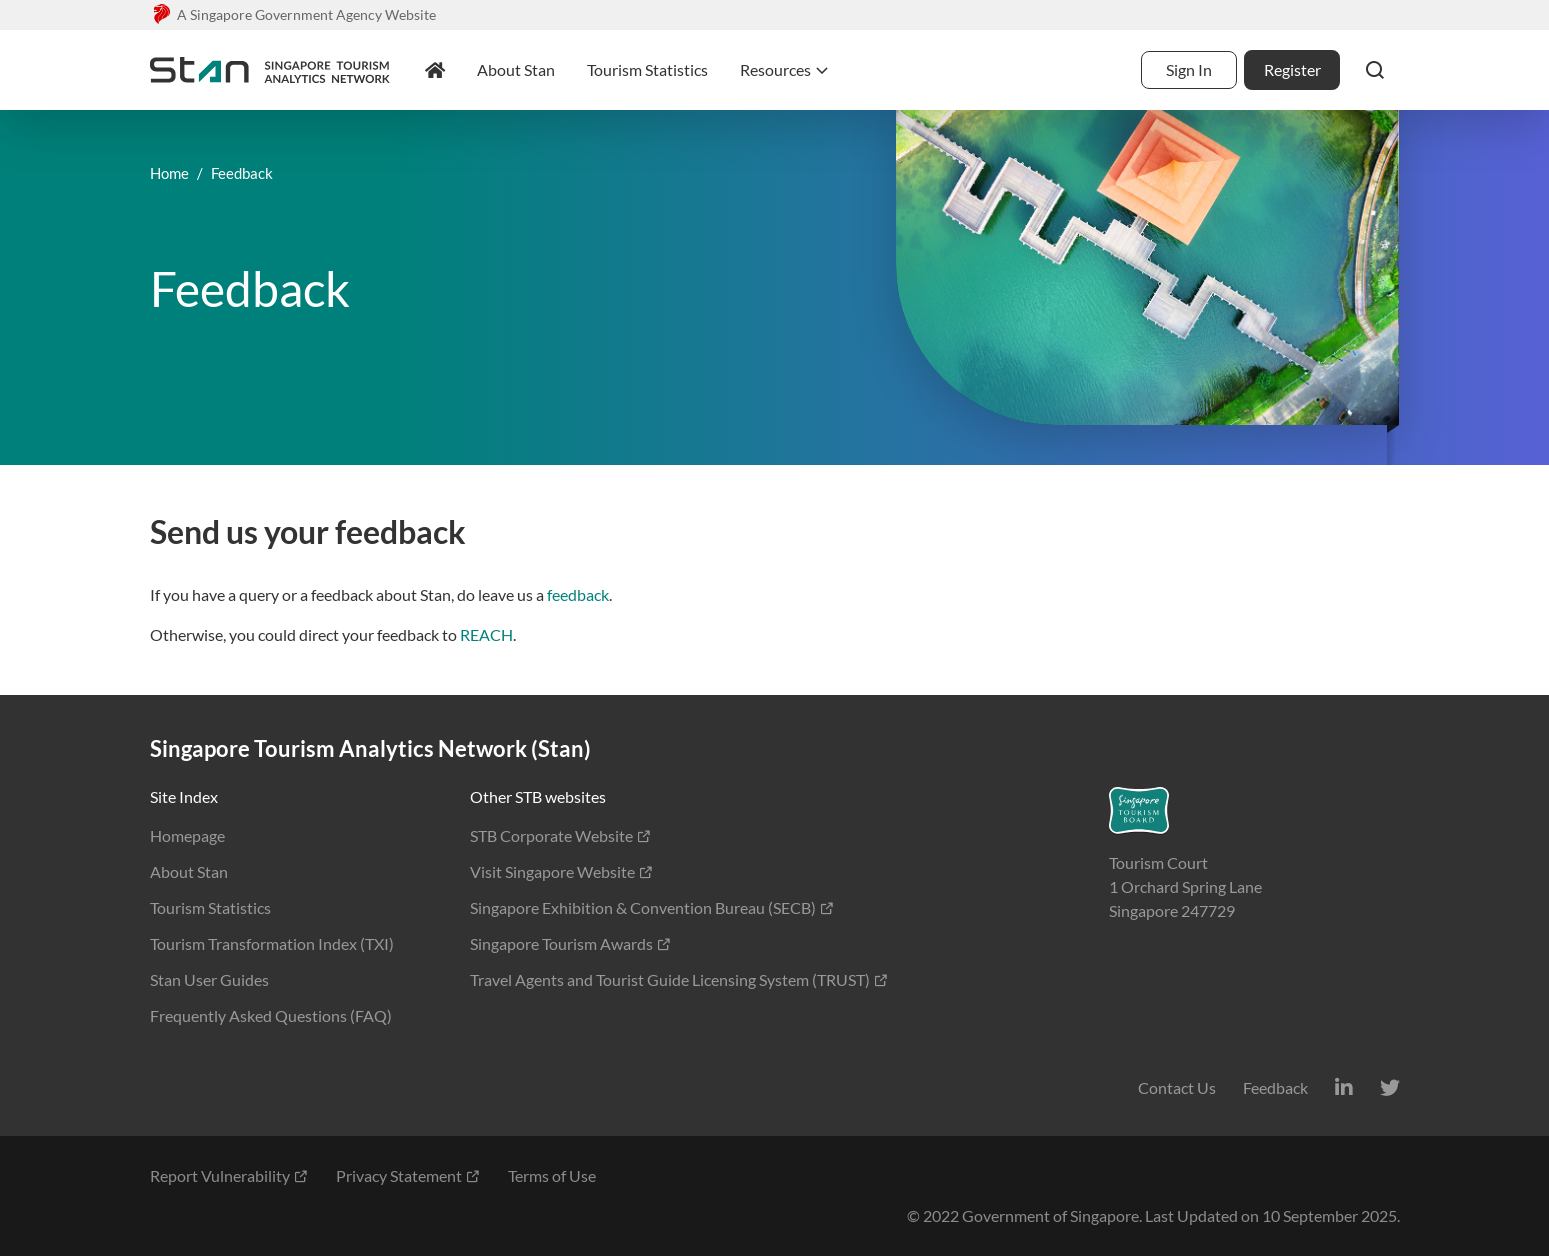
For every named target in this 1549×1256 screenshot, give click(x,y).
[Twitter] (1390, 1087)
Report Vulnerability (229, 1175)
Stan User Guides (209, 979)
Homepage (187, 835)
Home (169, 173)
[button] (1375, 70)
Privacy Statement (408, 1175)
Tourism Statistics (210, 907)
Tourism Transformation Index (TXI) (272, 943)
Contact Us (1177, 1087)
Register (1292, 69)
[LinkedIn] (1344, 1087)
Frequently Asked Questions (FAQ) (271, 1015)
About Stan (189, 871)
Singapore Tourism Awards (571, 943)
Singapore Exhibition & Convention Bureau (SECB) (652, 907)
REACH (486, 634)
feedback (578, 594)
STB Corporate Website (561, 835)
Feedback (1275, 1087)
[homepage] (435, 70)
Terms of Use (552, 1175)
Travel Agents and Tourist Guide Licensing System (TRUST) (679, 979)
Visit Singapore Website (562, 871)
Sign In (1189, 69)
